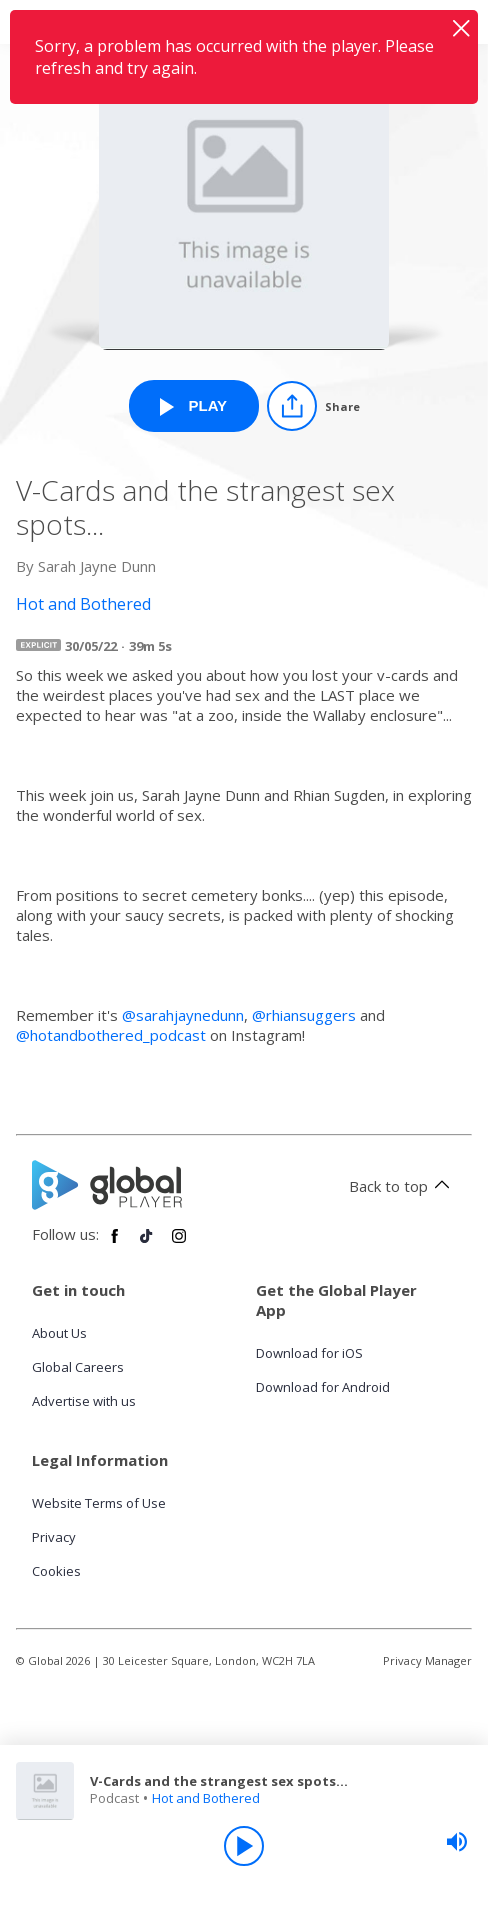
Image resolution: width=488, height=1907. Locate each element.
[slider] (457, 1842)
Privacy (54, 1537)
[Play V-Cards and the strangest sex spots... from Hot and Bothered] (194, 406)
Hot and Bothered (206, 1798)
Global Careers (78, 1367)
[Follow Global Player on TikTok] (147, 1244)
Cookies (56, 1571)
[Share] (313, 406)
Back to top (402, 1186)
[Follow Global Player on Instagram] (179, 1244)
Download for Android (323, 1387)
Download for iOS (309, 1353)
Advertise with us (84, 1401)
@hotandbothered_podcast (111, 1035)
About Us (59, 1333)
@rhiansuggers (304, 1015)
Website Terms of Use (99, 1503)
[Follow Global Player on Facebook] (115, 1244)
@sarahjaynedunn (183, 1015)
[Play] (244, 1846)
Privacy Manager (427, 1660)
